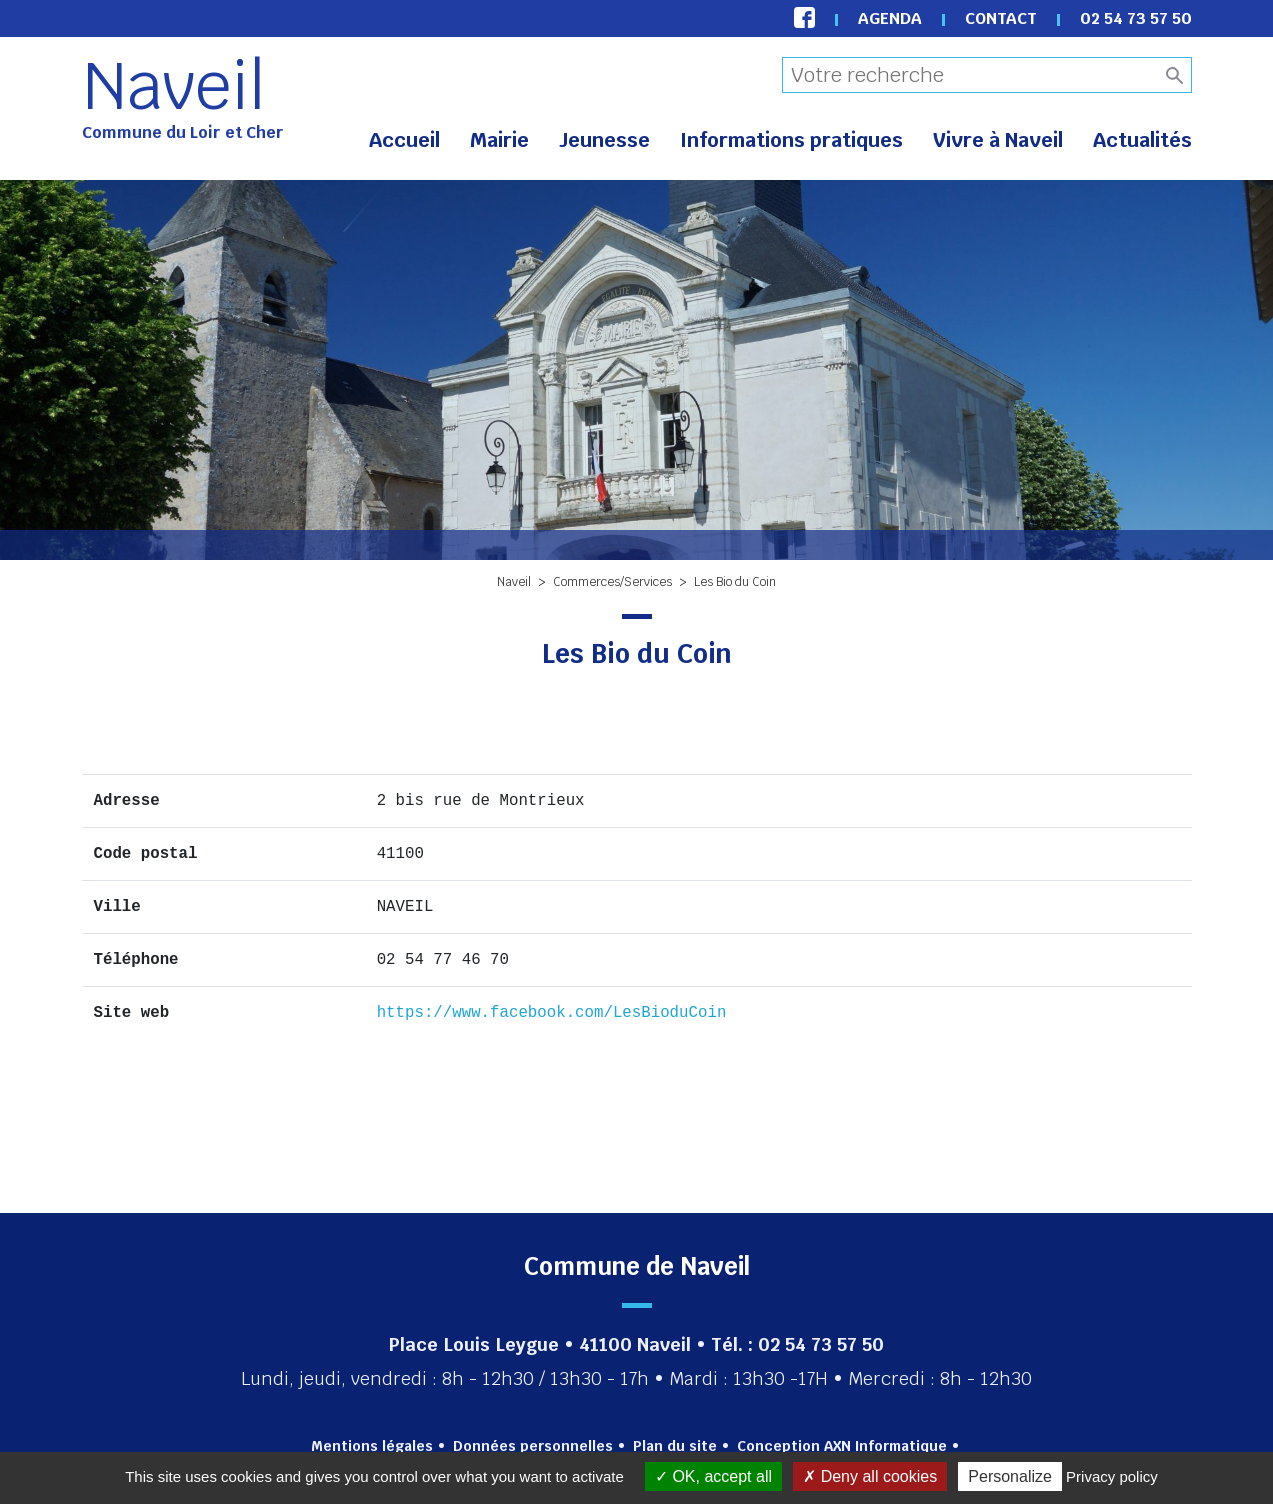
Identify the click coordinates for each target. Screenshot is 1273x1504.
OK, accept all (713, 1476)
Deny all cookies (870, 1476)
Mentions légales (372, 1446)
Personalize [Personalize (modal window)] (1010, 1476)
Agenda (890, 18)
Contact (1001, 18)
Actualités (1142, 140)
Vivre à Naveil (998, 140)
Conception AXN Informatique (842, 1446)
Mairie (499, 140)
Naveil (174, 86)
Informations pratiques (791, 140)
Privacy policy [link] (1112, 1476)
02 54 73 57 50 (1136, 18)
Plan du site (675, 1446)
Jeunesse (604, 140)
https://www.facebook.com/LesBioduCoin (552, 1013)
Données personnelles (533, 1446)
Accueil (404, 140)
